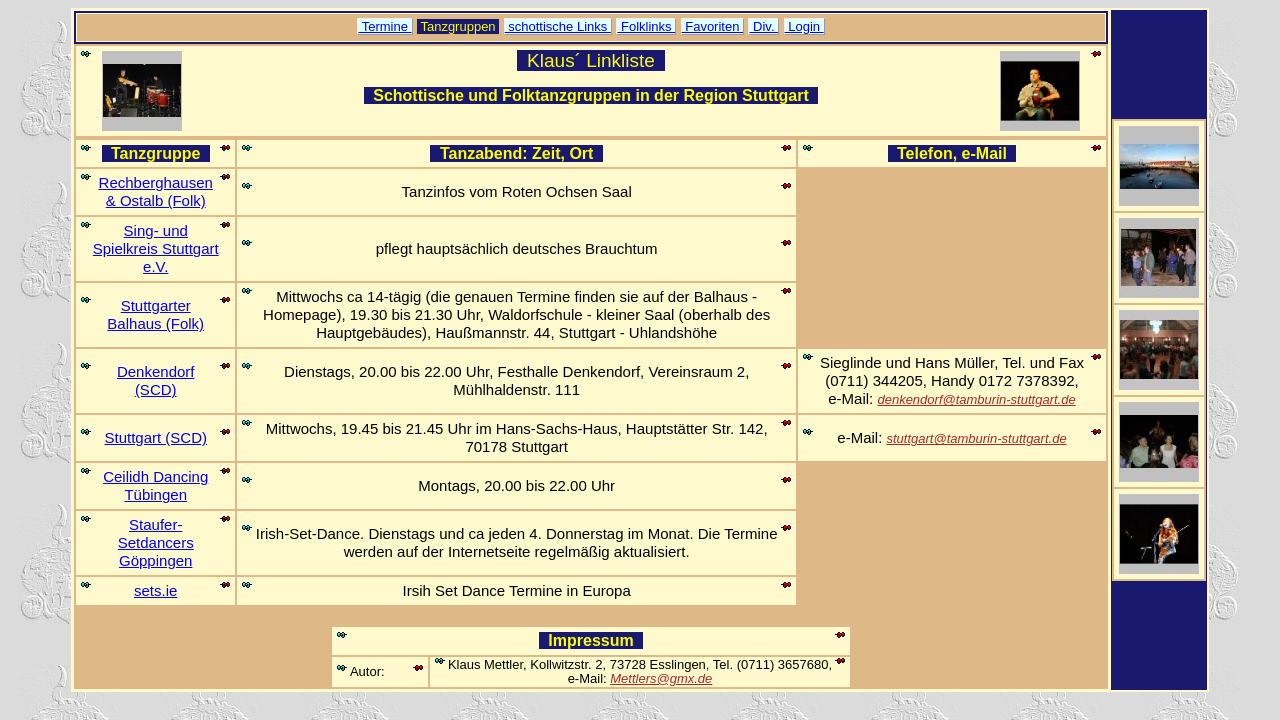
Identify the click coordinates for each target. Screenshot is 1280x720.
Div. (763, 26)
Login (804, 26)
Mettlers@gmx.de (661, 678)
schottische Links (558, 26)
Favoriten (712, 26)
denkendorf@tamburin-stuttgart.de (976, 399)
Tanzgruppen (458, 26)
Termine (384, 26)
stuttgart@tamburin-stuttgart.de (977, 438)
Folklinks (646, 26)
